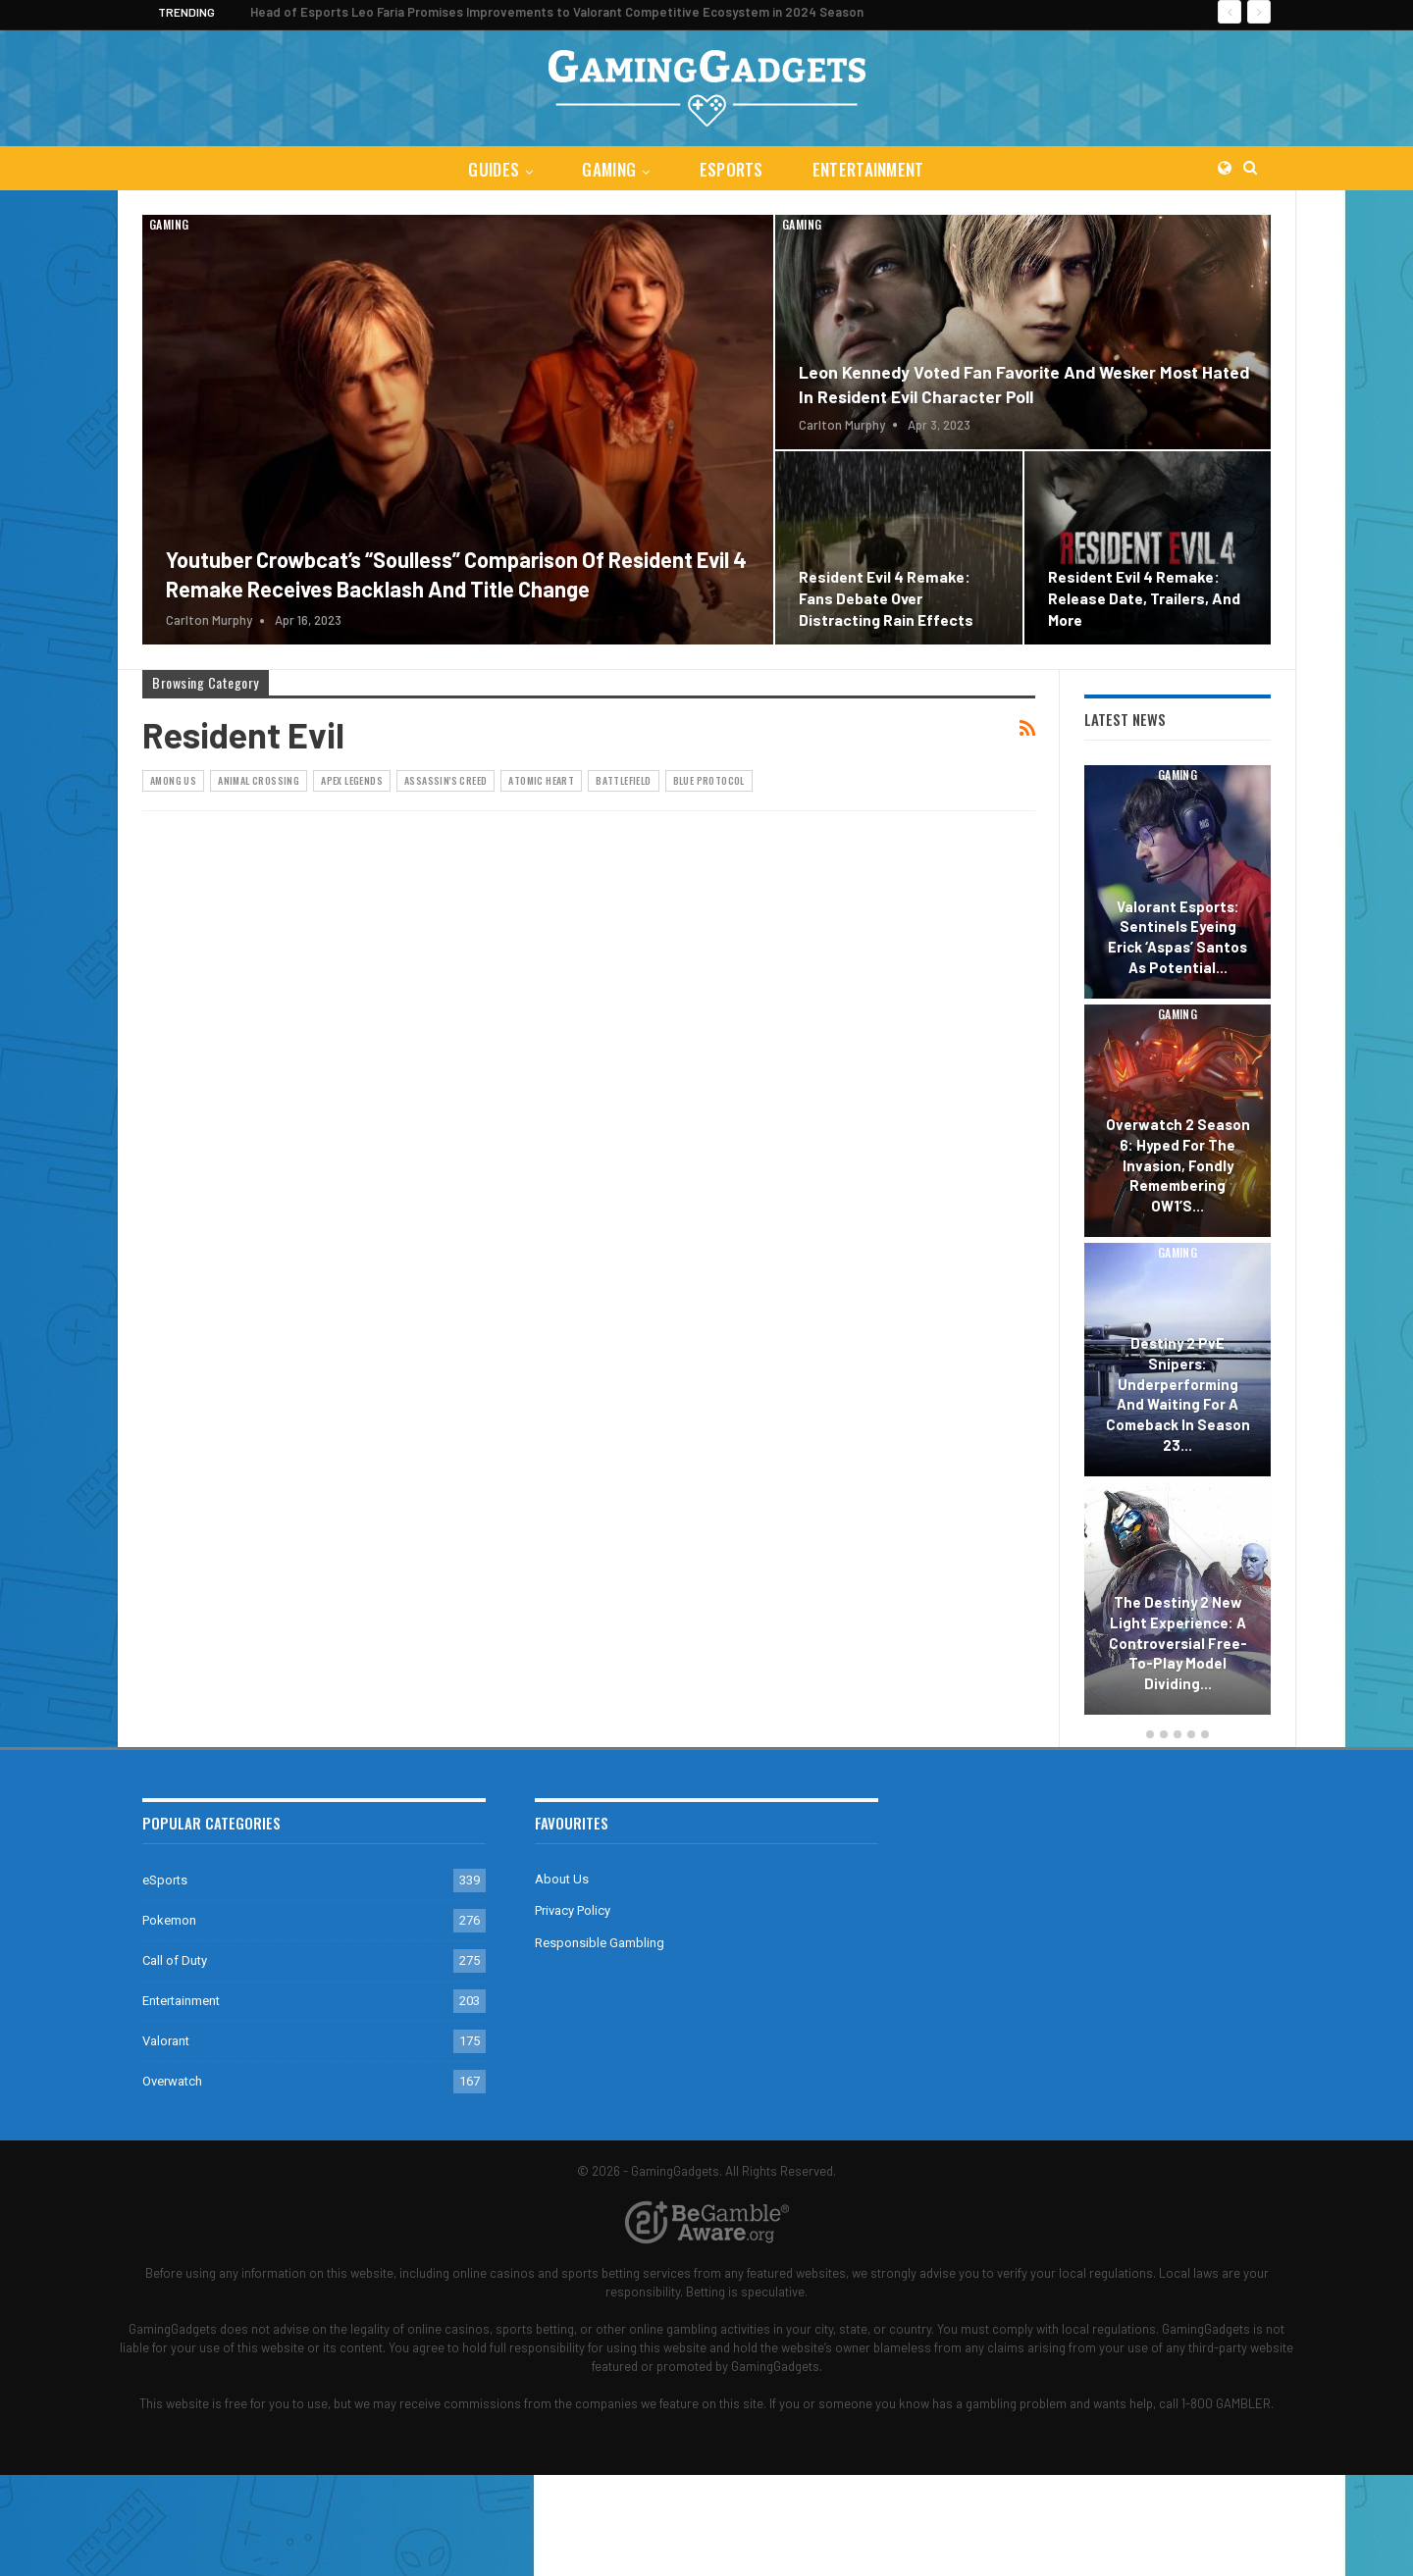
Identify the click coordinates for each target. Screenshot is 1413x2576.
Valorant (165, 2041)
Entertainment (872, 169)
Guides (489, 169)
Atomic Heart (541, 780)
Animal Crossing (258, 780)
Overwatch (172, 2081)
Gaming (608, 169)
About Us (562, 1879)
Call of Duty (174, 1960)
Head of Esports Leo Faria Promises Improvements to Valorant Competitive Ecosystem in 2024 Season (557, 12)
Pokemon (169, 1920)
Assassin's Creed (445, 780)
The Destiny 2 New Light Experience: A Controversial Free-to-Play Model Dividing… (1178, 1642)
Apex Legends (352, 780)
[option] (1177, 1243)
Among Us (173, 780)
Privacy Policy (572, 1910)
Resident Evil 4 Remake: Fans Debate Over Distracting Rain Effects (886, 598)
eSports (732, 169)
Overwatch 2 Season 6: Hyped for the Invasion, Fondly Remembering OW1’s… (1178, 1164)
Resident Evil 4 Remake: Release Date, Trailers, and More (1144, 598)
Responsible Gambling (599, 1942)
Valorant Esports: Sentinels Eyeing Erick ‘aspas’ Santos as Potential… (1177, 937)
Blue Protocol (709, 780)
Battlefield (623, 780)
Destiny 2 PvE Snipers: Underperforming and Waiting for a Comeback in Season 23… (1178, 1393)
